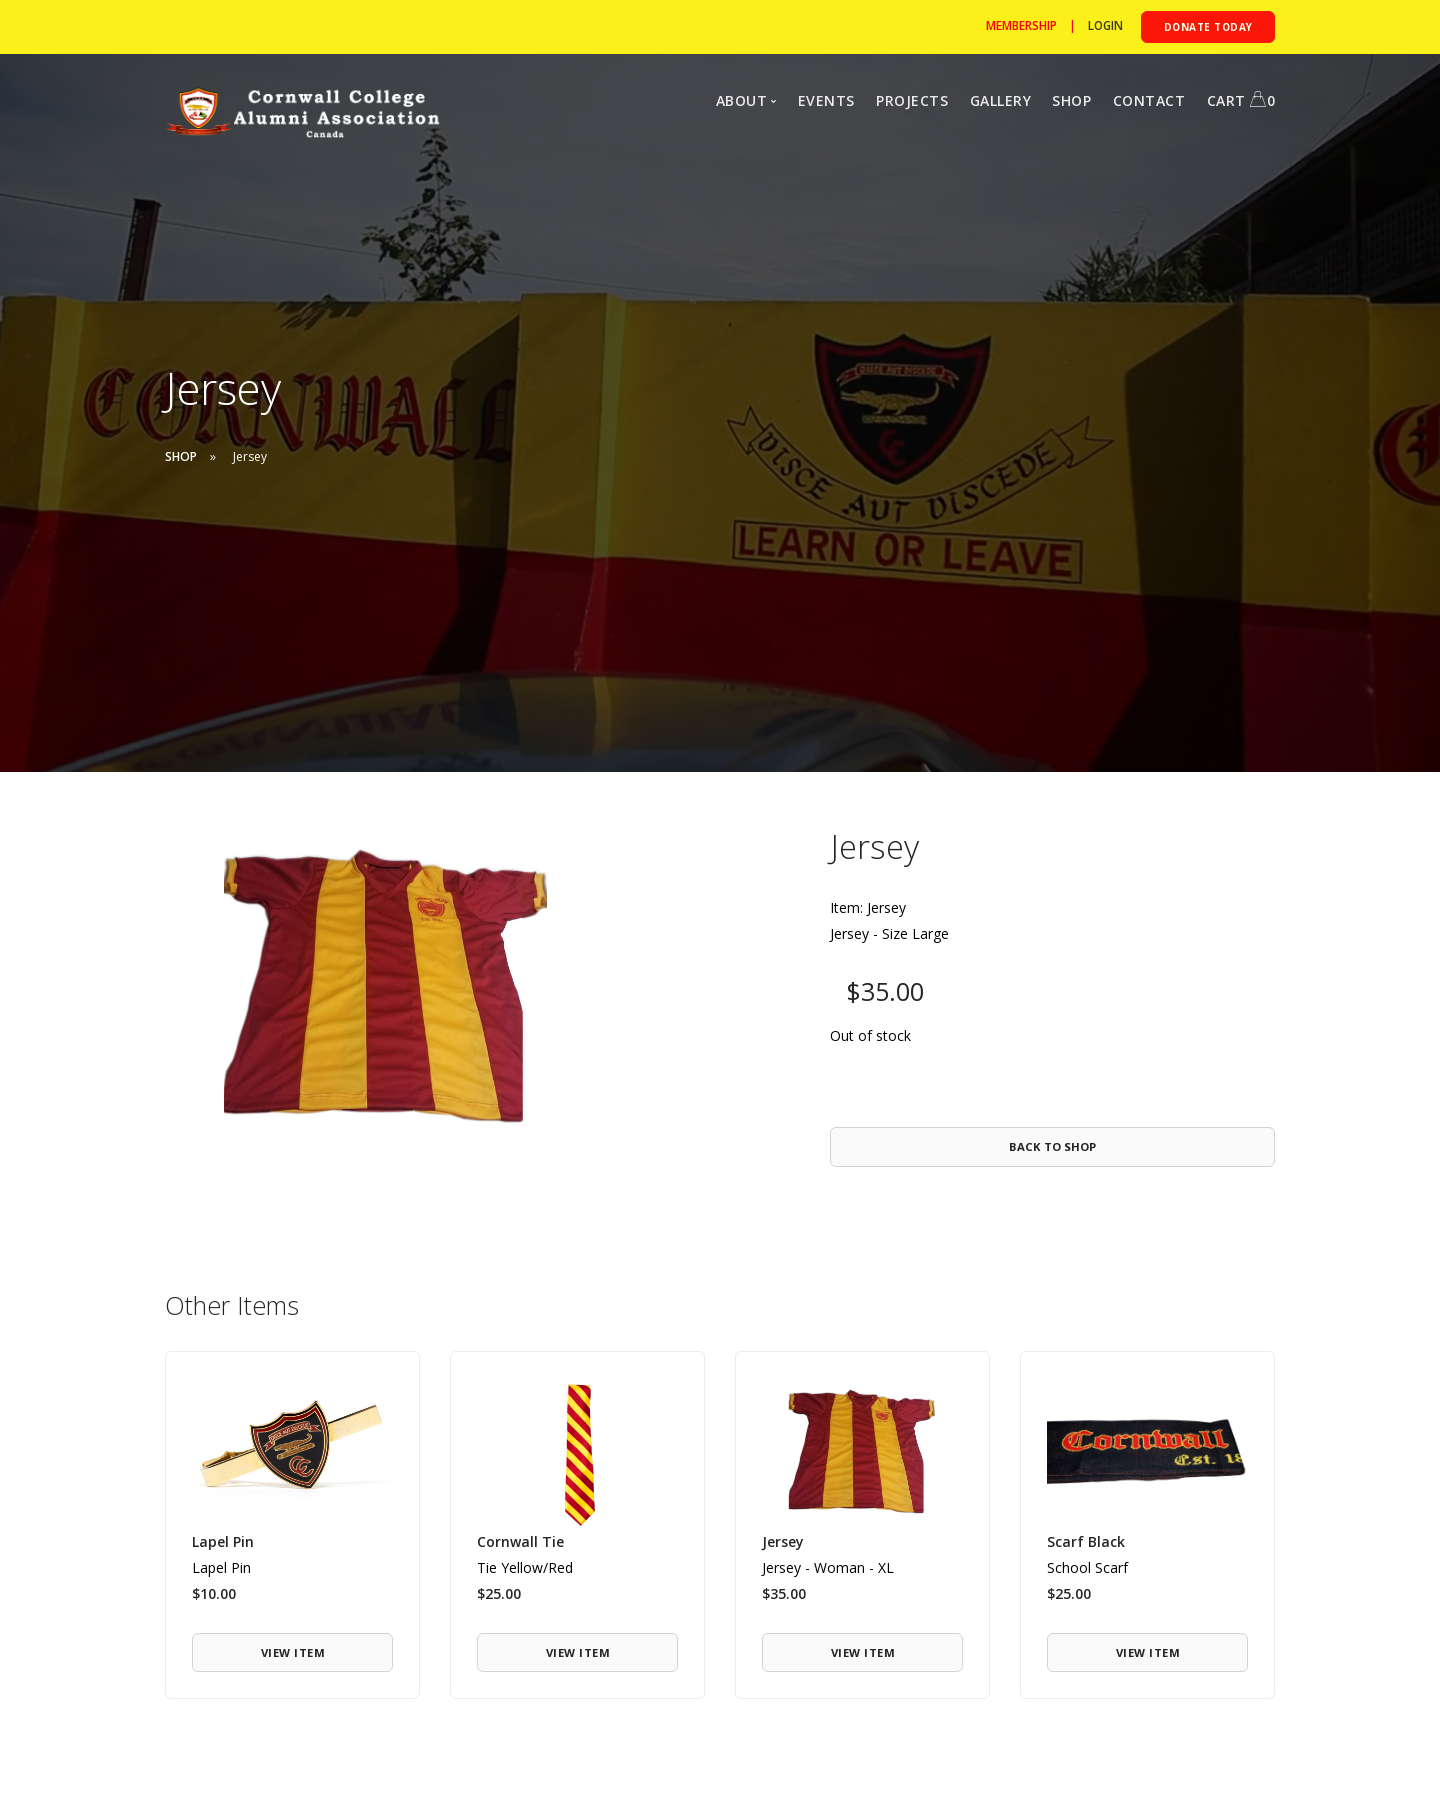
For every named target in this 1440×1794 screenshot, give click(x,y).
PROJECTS (912, 100)
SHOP (1071, 100)
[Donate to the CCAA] (1205, 27)
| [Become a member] (1030, 25)
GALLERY (1001, 100)
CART (1241, 100)
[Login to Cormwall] (1099, 25)
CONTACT (1149, 100)
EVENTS (826, 100)
